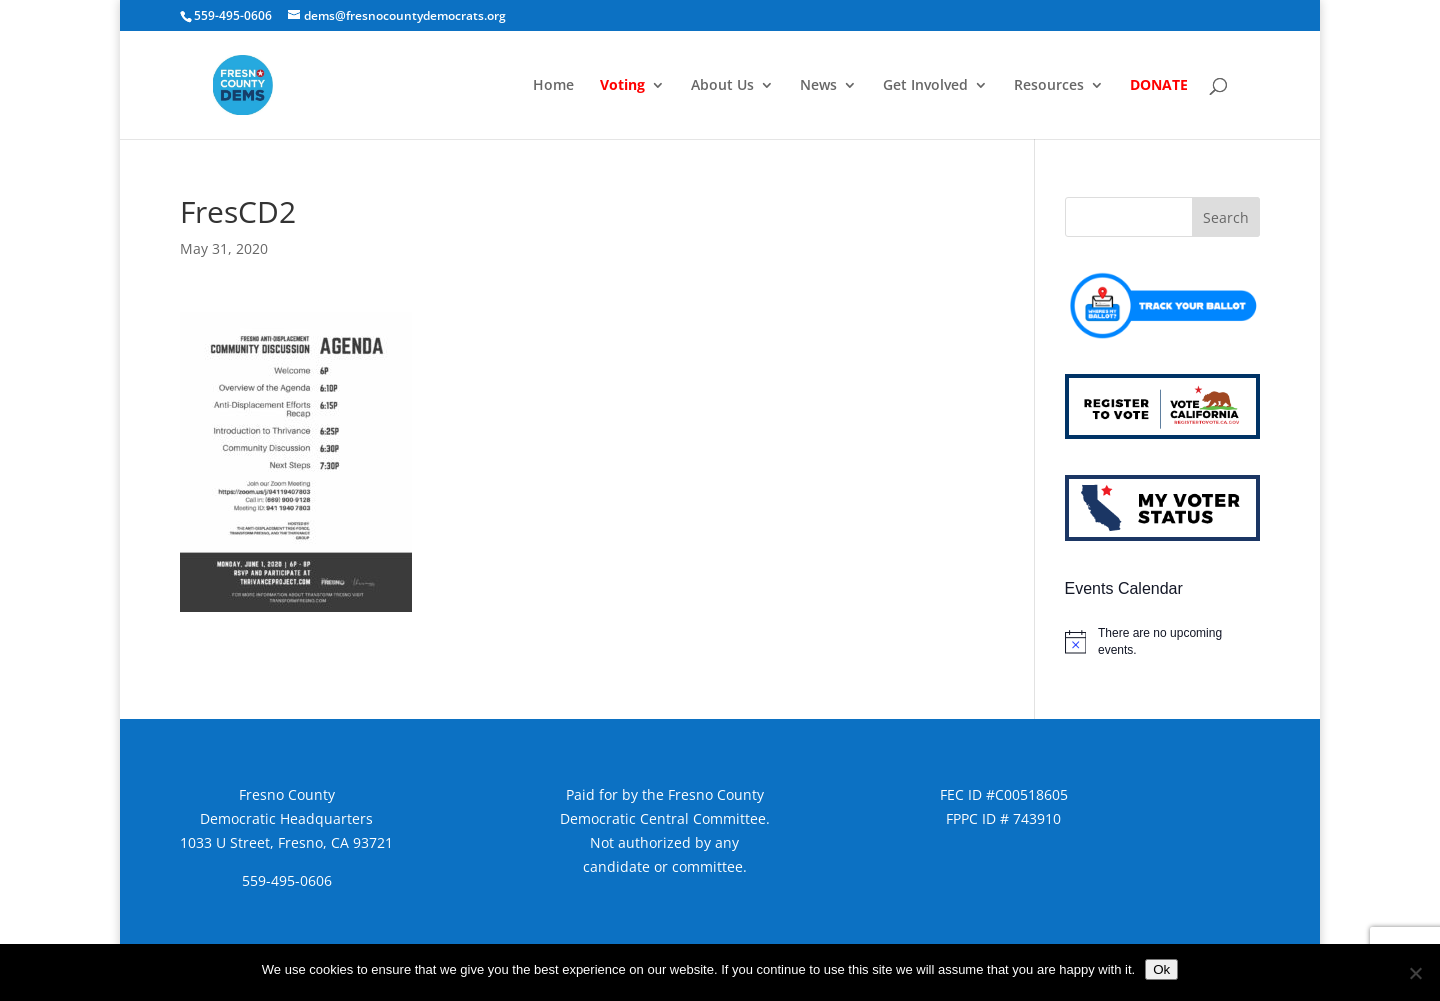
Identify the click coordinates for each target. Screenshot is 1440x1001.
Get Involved (925, 86)
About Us (722, 86)
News (818, 86)
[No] (1415, 973)
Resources (1049, 86)
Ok (1161, 969)
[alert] (1162, 641)
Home (553, 86)
